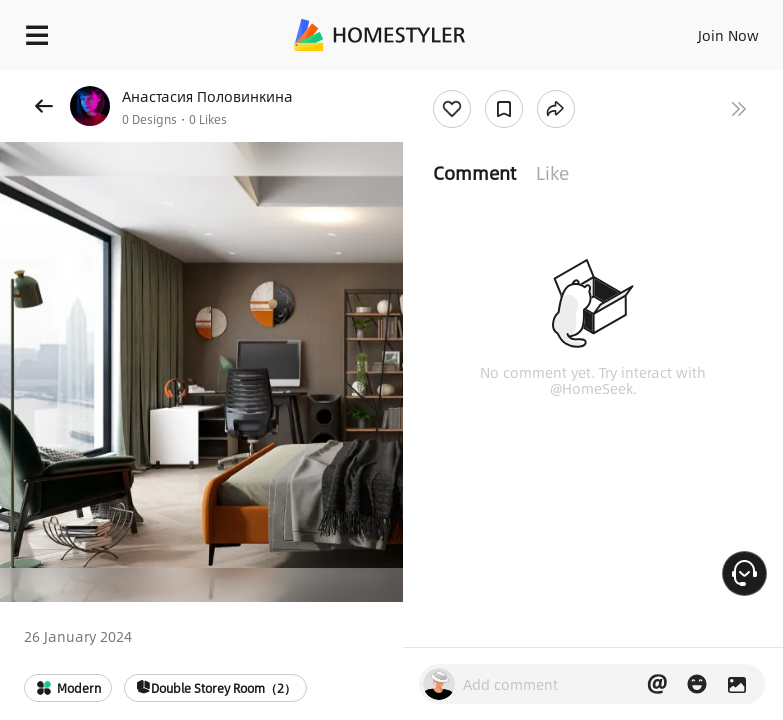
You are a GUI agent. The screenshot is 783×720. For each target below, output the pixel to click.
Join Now (728, 35)
